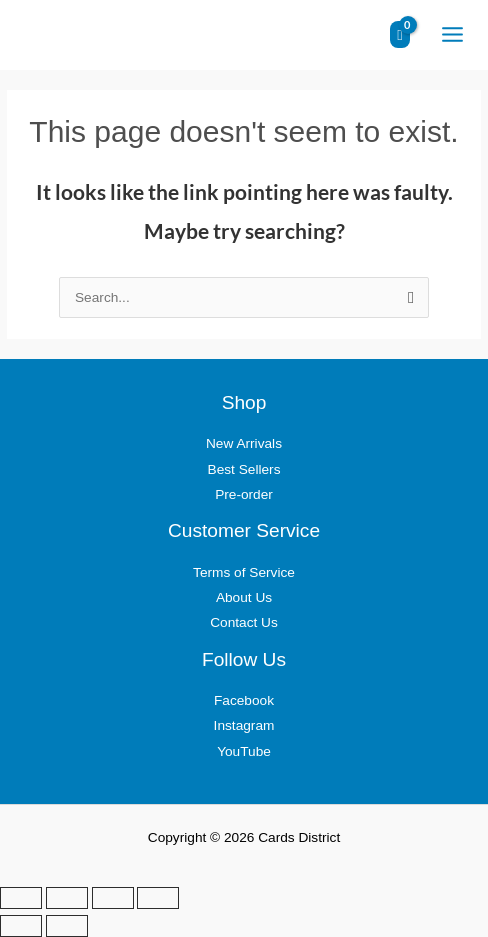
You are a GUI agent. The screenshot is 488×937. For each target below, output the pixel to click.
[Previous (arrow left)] (21, 926)
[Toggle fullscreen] (67, 898)
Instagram (244, 725)
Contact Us (244, 622)
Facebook (244, 700)
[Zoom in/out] (21, 898)
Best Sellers (244, 469)
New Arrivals (244, 443)
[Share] (113, 898)
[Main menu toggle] (452, 35)
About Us (244, 597)
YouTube (244, 751)
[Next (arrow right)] (67, 926)
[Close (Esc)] (158, 898)
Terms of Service (244, 572)
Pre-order (244, 494)
